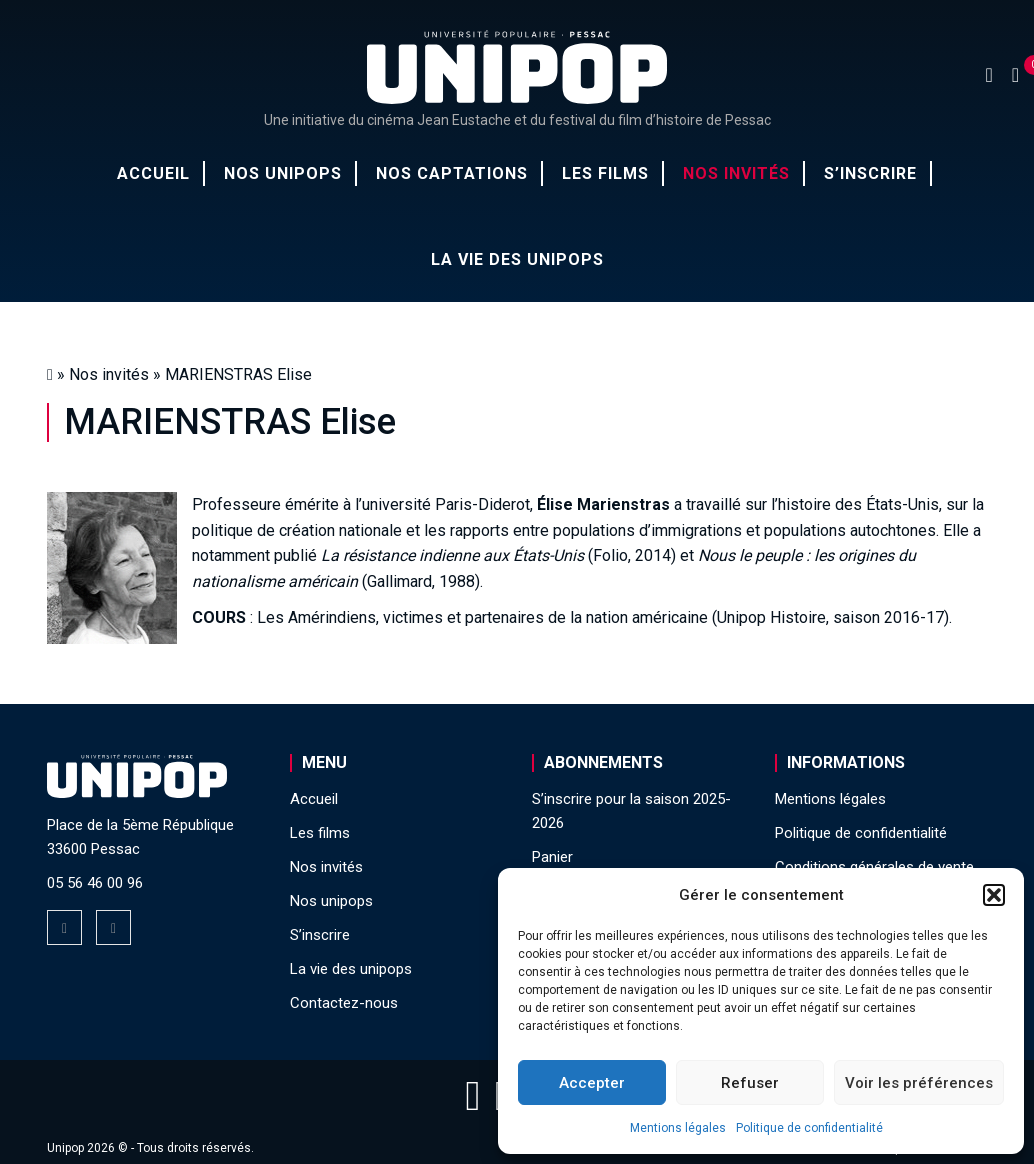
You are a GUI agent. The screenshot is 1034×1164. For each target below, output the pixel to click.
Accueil (153, 173)
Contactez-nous (344, 1003)
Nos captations (452, 173)
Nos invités (736, 173)
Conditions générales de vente (874, 867)
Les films (605, 173)
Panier (552, 857)
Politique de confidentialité (809, 1128)
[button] (994, 895)
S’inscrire (870, 173)
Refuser (750, 1083)
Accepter (592, 1083)
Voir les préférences (919, 1083)
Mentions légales (678, 1128)
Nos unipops (283, 173)
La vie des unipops (517, 259)
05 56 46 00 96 (95, 883)
